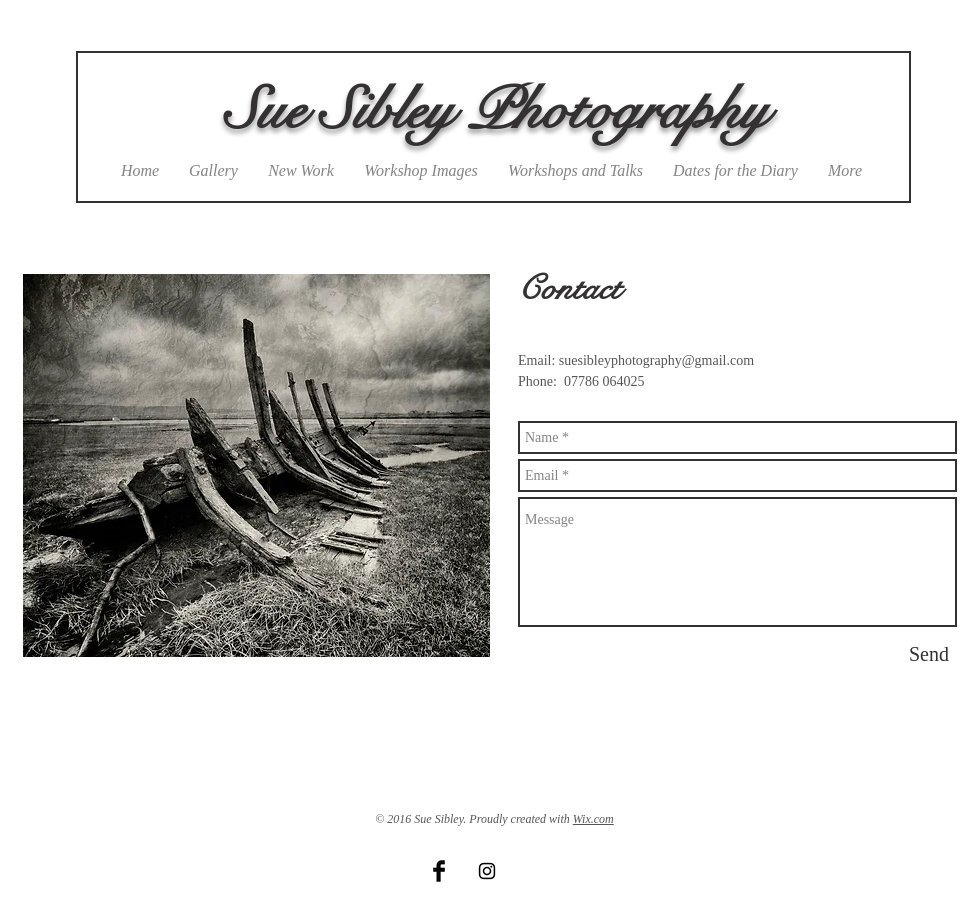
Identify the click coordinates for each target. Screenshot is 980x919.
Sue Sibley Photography (496, 110)
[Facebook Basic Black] (439, 871)
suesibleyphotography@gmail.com (656, 360)
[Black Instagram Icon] (487, 871)
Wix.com (593, 819)
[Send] (929, 654)
